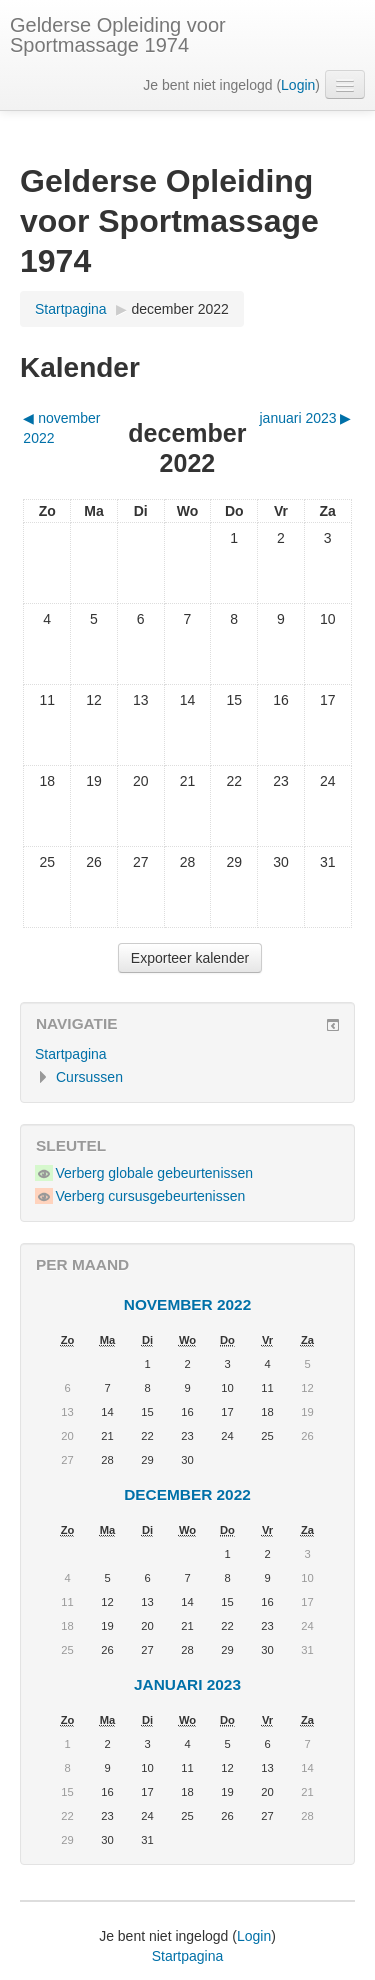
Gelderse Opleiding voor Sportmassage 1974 (118, 35)
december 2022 (180, 309)
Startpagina (71, 309)
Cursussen (89, 1077)
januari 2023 (187, 1684)
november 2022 (187, 1304)
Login (298, 85)
